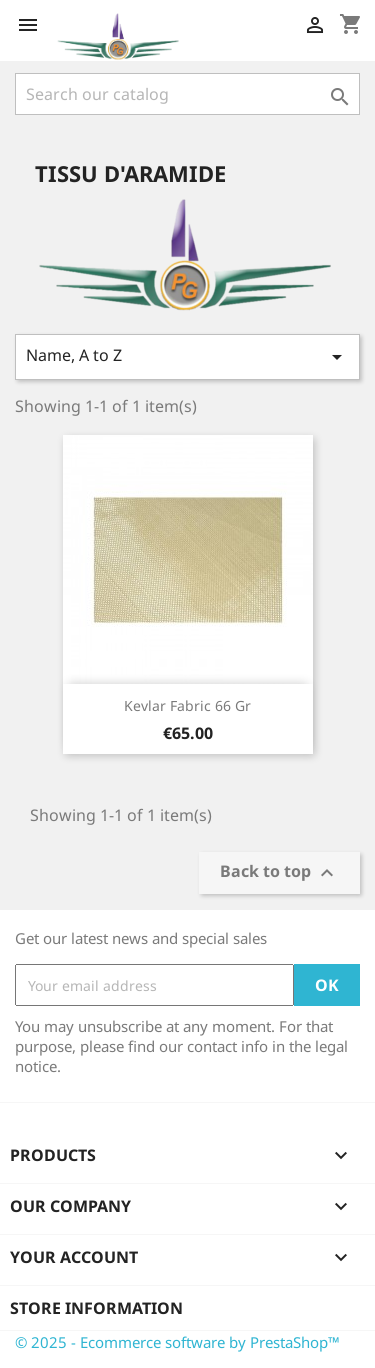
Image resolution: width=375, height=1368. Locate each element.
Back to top (279, 873)
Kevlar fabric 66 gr (187, 705)
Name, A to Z (187, 356)
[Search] (187, 94)
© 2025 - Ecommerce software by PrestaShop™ (177, 1342)
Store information (96, 1308)
